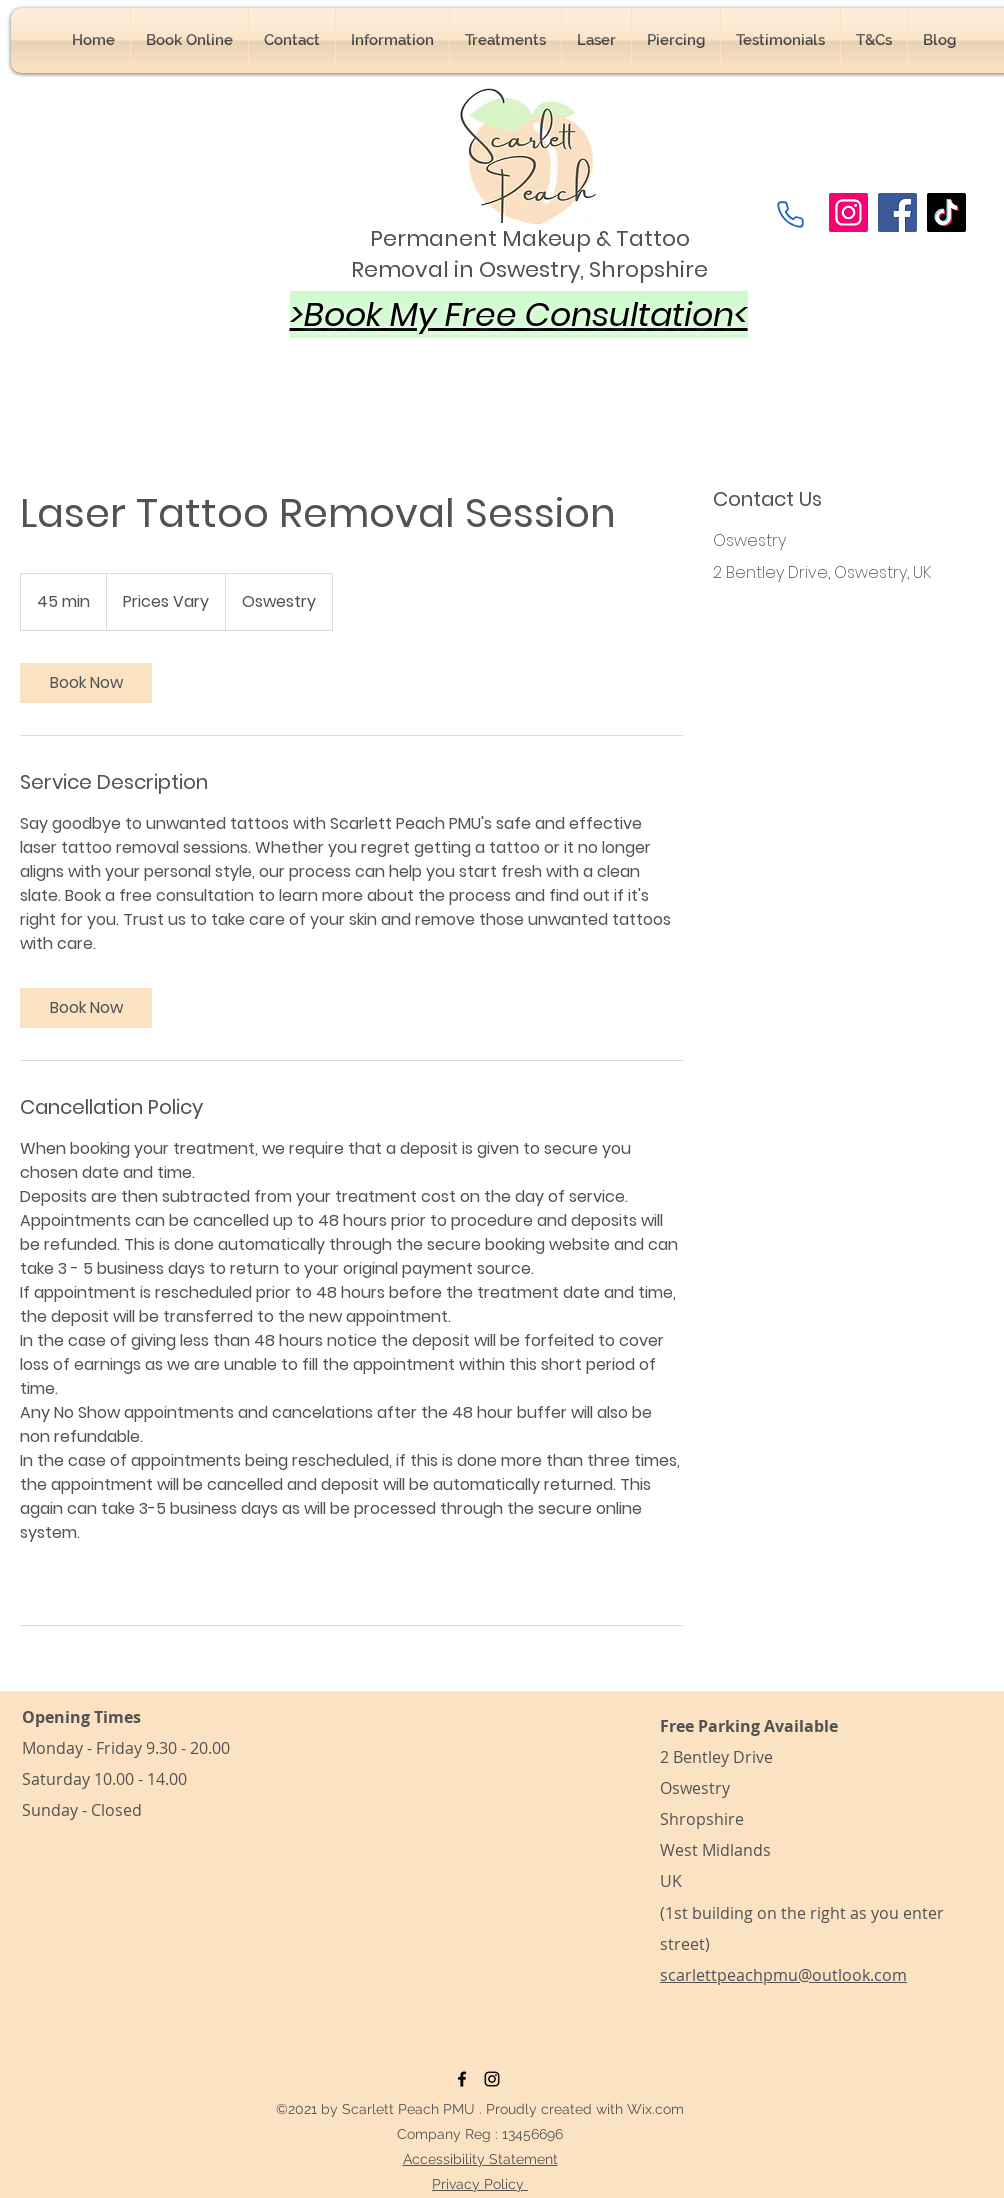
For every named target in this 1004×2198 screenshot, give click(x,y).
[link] (86, 683)
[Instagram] (848, 212)
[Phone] (790, 214)
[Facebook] (897, 212)
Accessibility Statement (480, 2159)
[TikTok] (946, 212)
